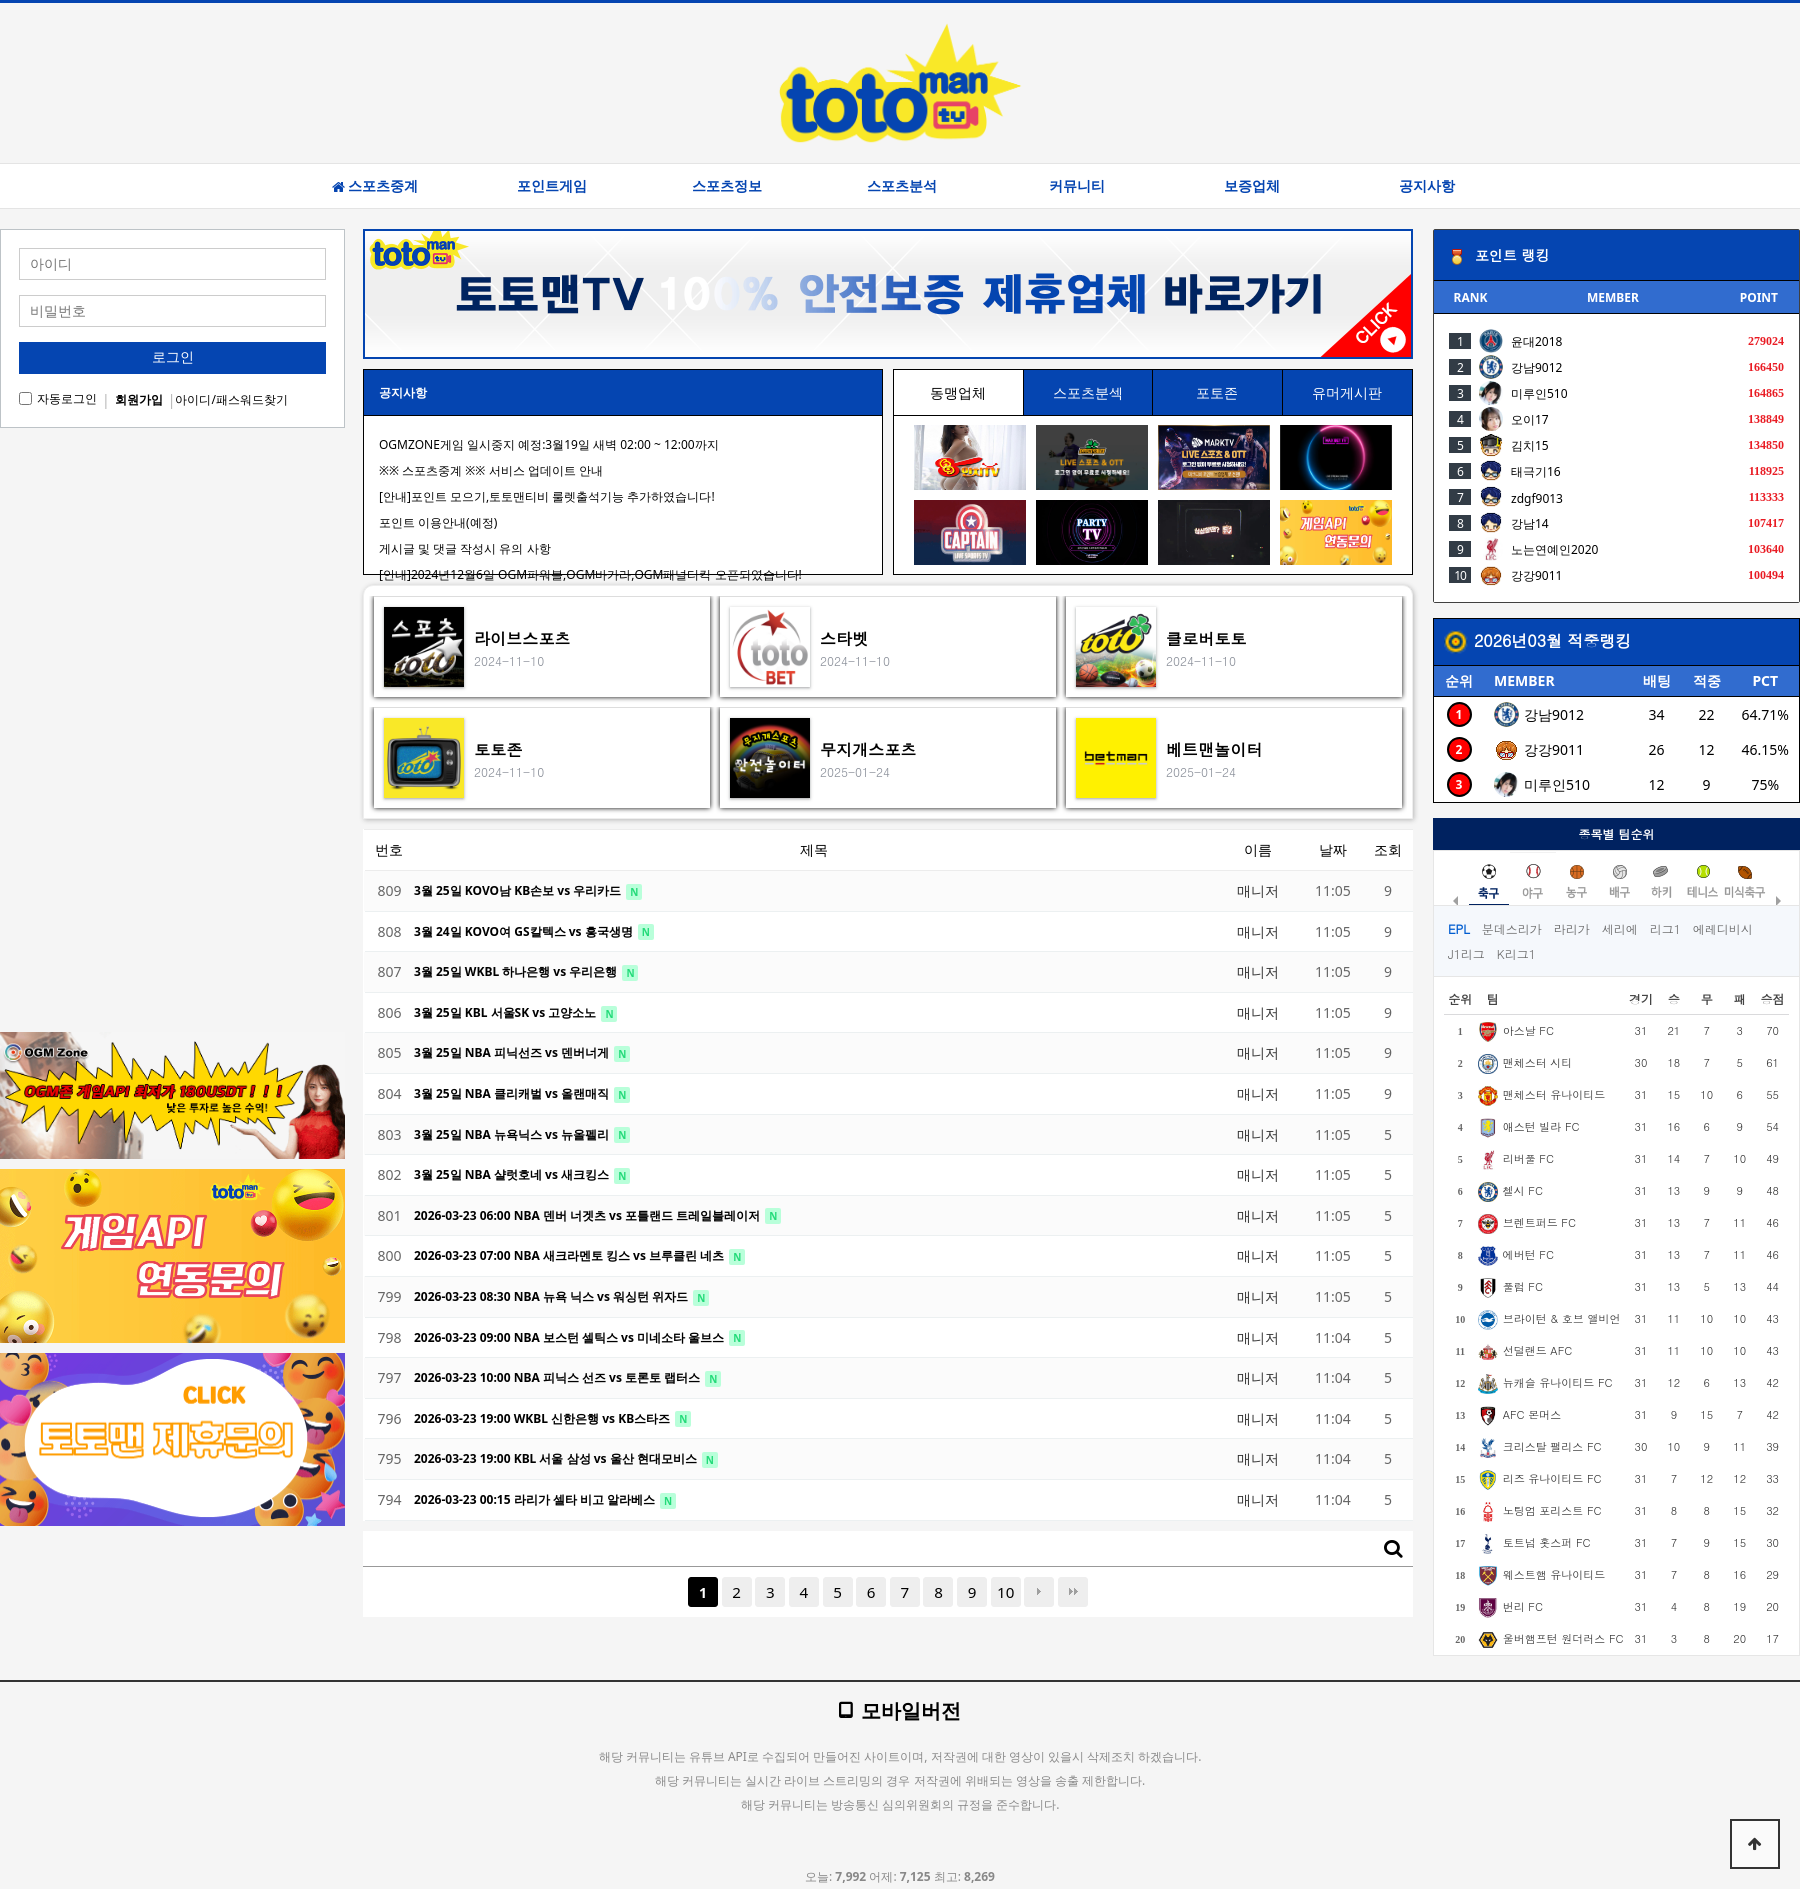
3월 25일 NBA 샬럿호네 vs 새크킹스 (513, 1174)
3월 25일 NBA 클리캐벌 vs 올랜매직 (513, 1093)
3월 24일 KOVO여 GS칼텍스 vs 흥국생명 (525, 931)
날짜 (1333, 849)
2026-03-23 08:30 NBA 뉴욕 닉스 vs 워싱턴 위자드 (552, 1296)
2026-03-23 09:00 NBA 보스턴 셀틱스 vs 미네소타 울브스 (570, 1337)
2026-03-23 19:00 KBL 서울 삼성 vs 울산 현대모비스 (557, 1458)
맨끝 (1073, 1592)
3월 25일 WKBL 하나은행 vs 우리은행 (517, 971)
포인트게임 (552, 186)
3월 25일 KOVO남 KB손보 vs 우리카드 (519, 890)
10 (1005, 1592)
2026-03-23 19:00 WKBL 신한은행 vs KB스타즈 (543, 1418)
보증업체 (1252, 186)
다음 (1039, 1592)
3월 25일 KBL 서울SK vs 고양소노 (506, 1012)
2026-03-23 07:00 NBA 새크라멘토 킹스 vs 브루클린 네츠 (570, 1255)
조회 (1388, 849)
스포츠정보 (727, 186)
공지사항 (1427, 186)
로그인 (173, 357)
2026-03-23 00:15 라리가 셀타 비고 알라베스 (536, 1499)
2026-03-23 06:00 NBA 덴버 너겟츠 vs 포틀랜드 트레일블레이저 (588, 1215)
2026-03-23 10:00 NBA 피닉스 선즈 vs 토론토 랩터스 (558, 1377)
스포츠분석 (902, 186)
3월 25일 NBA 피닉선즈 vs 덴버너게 (513, 1052)
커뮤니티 (1077, 186)
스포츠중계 (375, 186)
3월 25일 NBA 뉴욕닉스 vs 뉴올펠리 (513, 1134)
